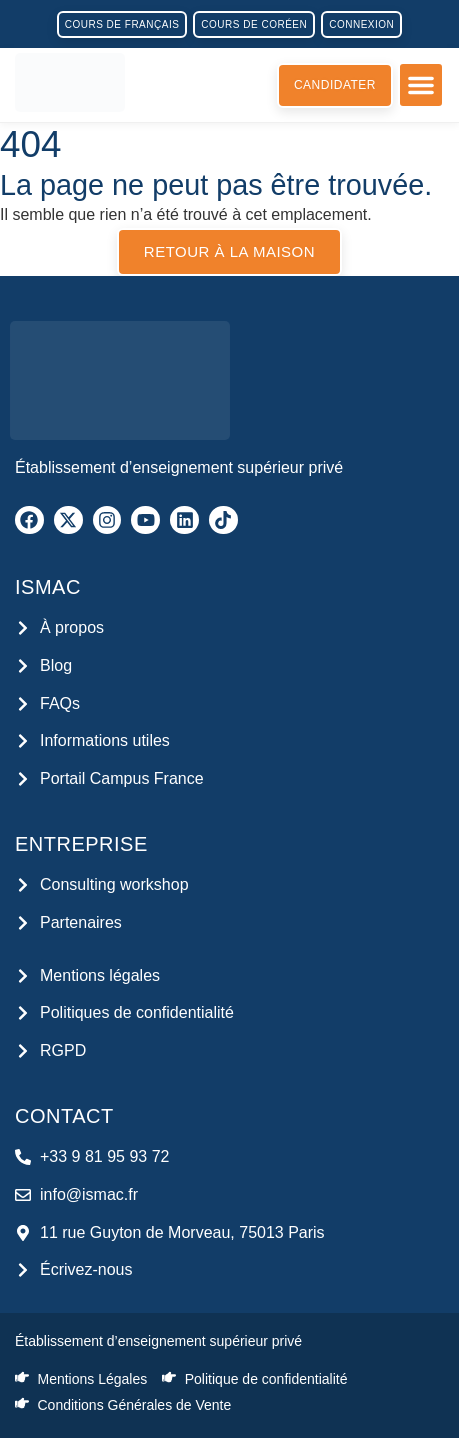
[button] (421, 85)
